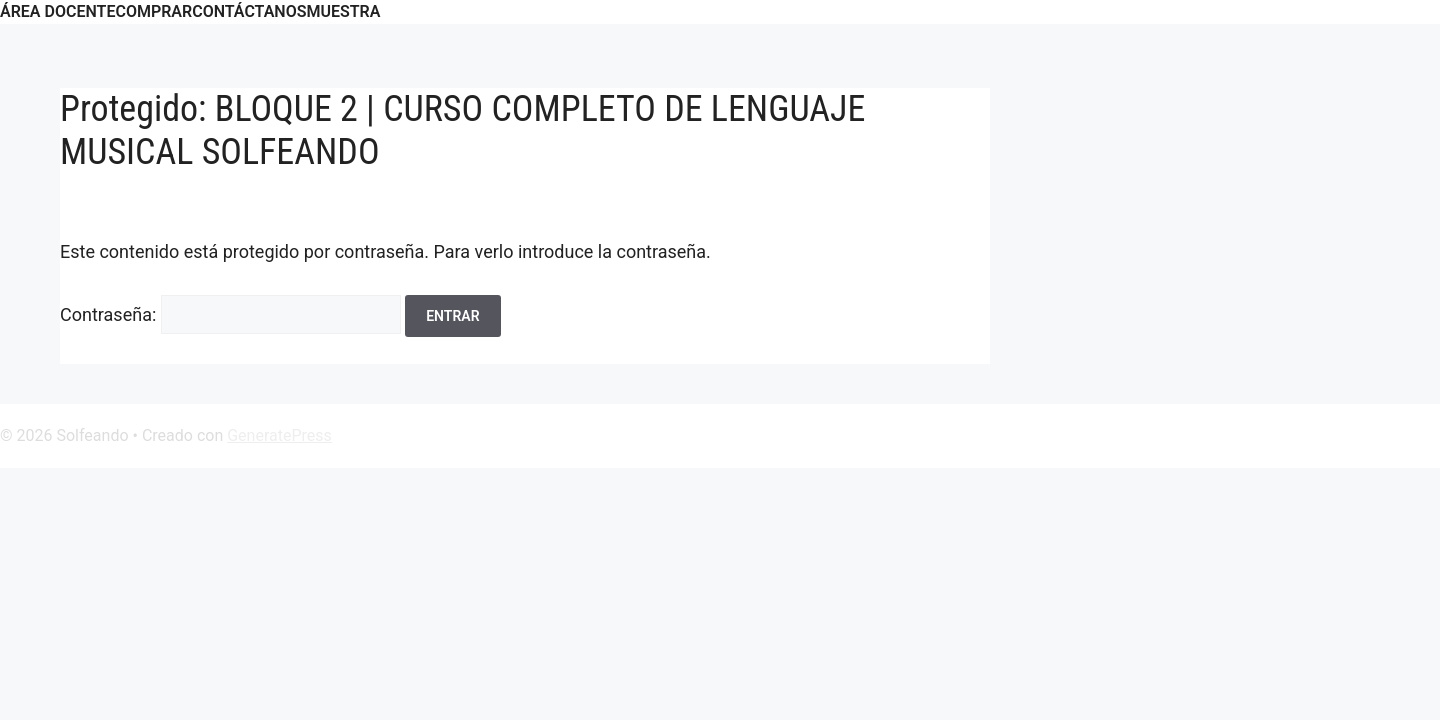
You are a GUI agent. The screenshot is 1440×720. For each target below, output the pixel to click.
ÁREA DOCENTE (57, 11)
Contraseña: (230, 314)
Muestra (343, 11)
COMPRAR (153, 11)
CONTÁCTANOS (249, 11)
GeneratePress (279, 435)
